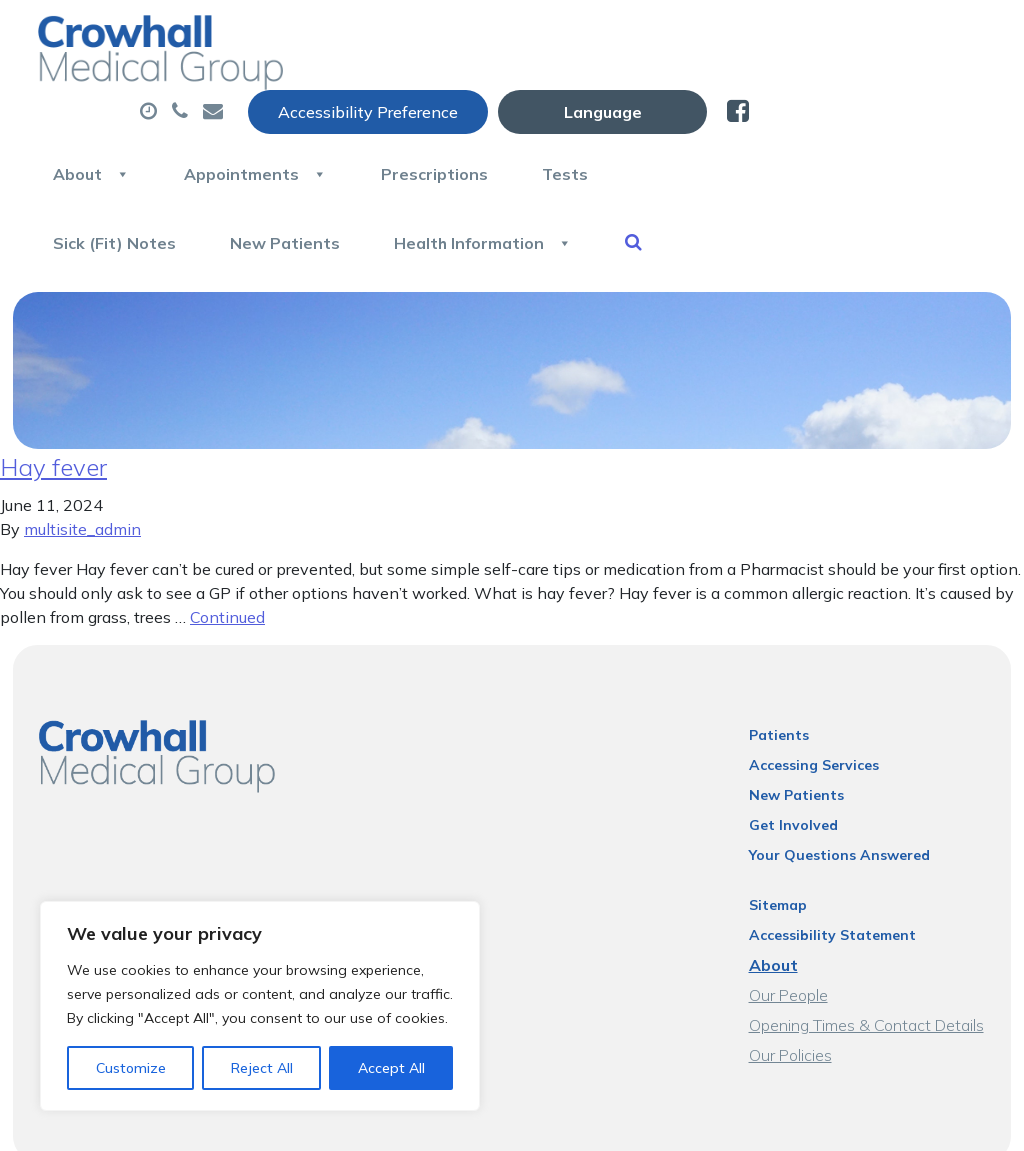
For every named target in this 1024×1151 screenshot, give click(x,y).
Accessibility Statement (832, 865)
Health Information (722, 169)
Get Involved (793, 755)
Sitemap (778, 835)
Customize (131, 1068)
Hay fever (53, 397)
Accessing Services (814, 695)
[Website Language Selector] (839, 37)
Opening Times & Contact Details (866, 955)
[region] (260, 1006)
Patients (779, 665)
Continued (227, 547)
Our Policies (790, 985)
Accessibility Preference (605, 37)
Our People (788, 925)
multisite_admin (82, 459)
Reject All (262, 1068)
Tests (805, 99)
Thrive (966, 1120)
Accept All (391, 1068)
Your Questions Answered (839, 785)
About (328, 99)
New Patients (523, 169)
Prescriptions (673, 99)
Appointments (493, 99)
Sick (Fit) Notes (351, 169)
